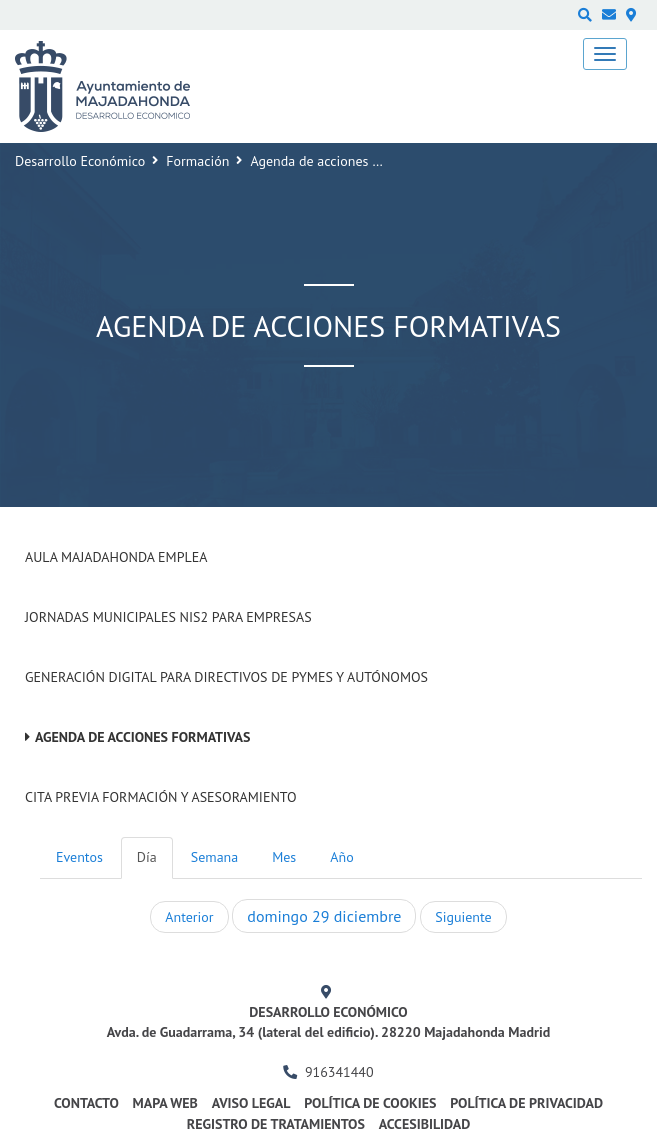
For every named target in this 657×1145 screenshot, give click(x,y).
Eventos (79, 857)
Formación (197, 161)
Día (147, 857)
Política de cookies (370, 1103)
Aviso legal (251, 1103)
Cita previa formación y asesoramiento (161, 797)
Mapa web (165, 1103)
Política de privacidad (526, 1103)
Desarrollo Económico (80, 161)
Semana (214, 857)
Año (341, 857)
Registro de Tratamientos (276, 1124)
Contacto (86, 1103)
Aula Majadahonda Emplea (116, 557)
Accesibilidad (425, 1124)
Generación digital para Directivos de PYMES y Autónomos (226, 677)
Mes (284, 857)
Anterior (189, 917)
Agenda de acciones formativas (142, 737)
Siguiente (463, 917)
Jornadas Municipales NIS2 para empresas (168, 617)
